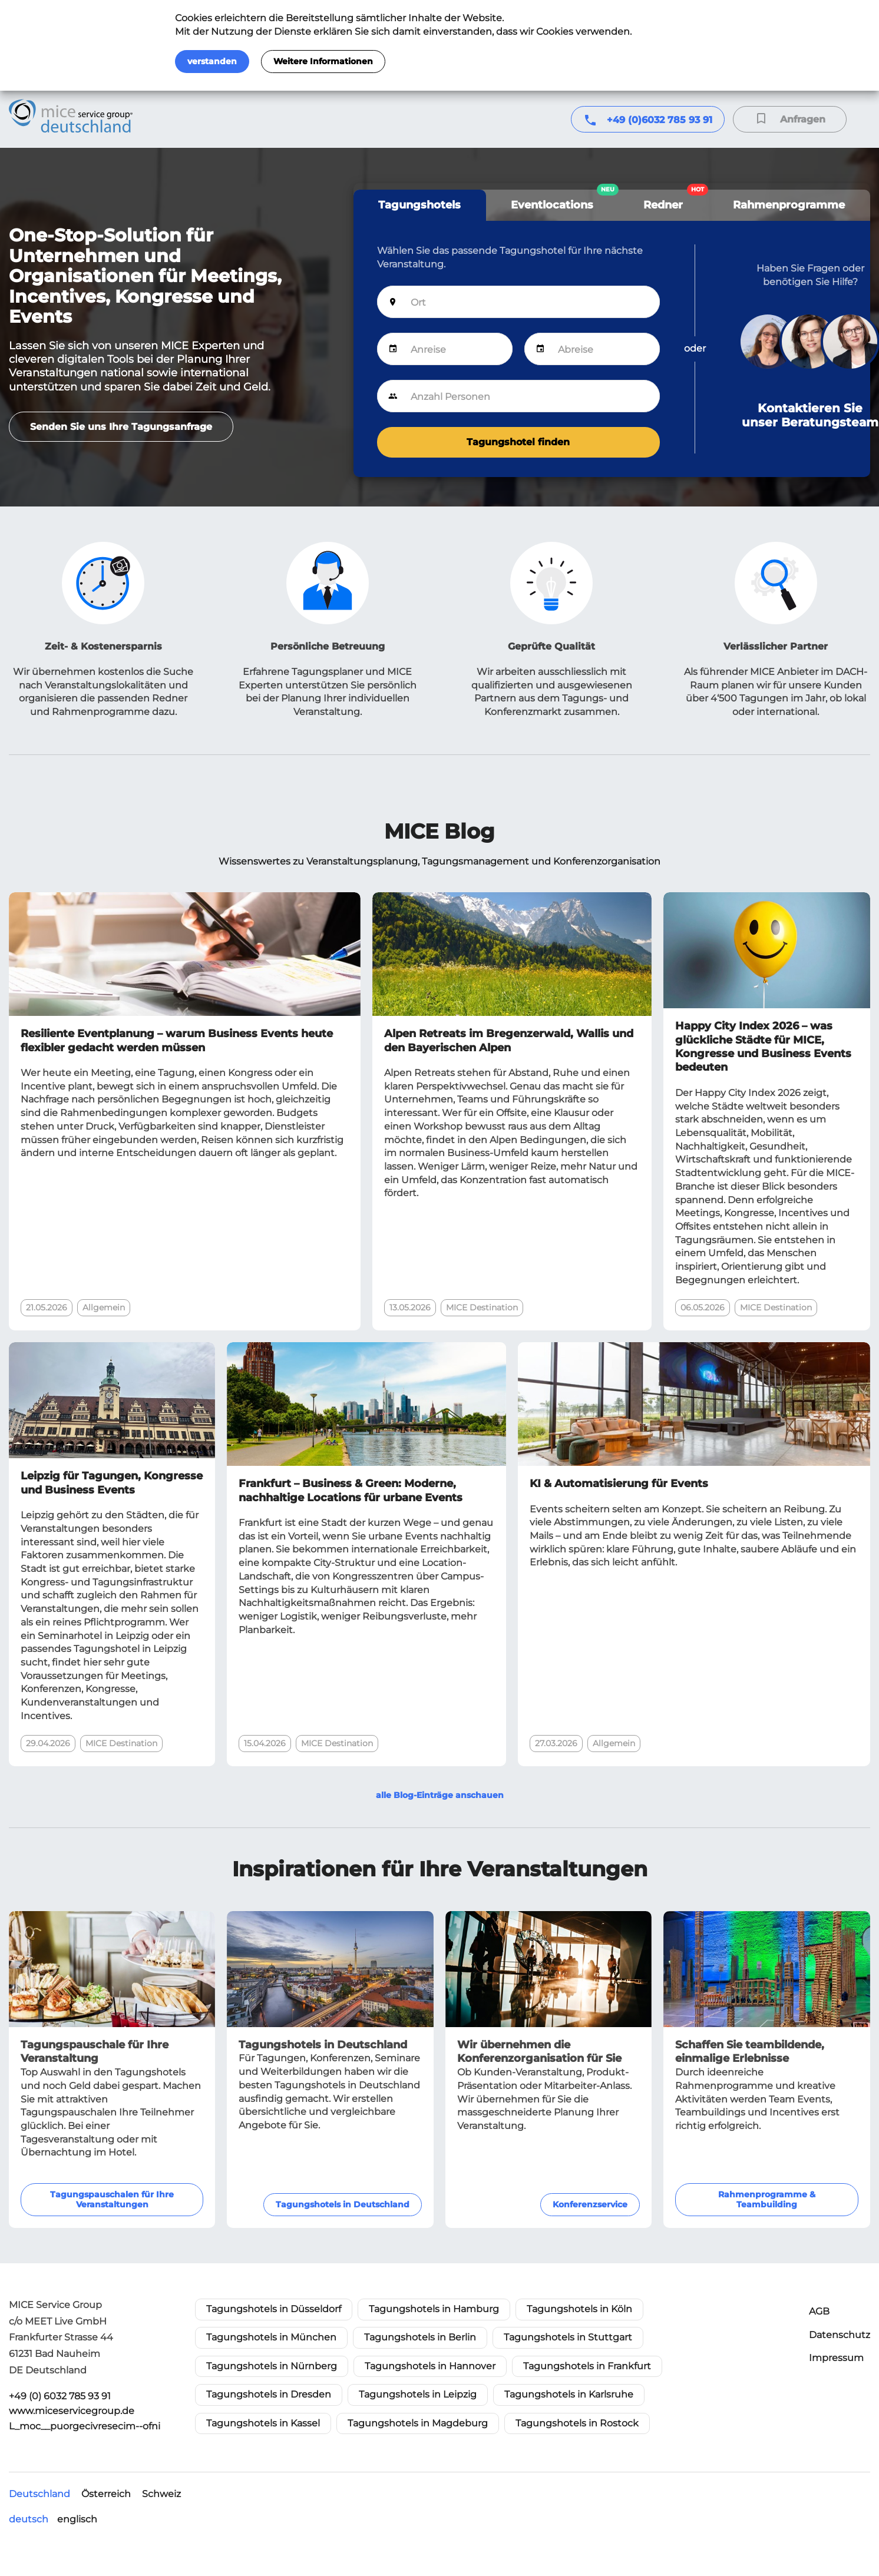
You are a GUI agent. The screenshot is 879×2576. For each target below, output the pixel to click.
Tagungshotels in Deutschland (342, 2204)
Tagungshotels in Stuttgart (568, 2337)
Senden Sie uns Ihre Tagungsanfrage (121, 426)
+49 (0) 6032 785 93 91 (60, 2396)
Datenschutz (839, 2334)
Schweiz (161, 2493)
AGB (819, 2311)
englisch (77, 2519)
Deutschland (39, 2493)
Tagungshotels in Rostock (577, 2423)
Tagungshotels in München (271, 2337)
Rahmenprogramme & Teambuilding (766, 2199)
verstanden (212, 61)
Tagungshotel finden (518, 442)
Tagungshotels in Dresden (268, 2394)
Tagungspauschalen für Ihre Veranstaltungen (112, 2199)
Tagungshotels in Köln (579, 2309)
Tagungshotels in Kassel (263, 2423)
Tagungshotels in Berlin (420, 2337)
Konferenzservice (590, 2204)
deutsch (28, 2519)
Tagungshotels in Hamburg (434, 2309)
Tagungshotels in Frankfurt (587, 2366)
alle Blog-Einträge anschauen (440, 1795)
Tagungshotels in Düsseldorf (273, 2309)
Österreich (106, 2493)
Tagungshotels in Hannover (430, 2366)
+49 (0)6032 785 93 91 (659, 119)
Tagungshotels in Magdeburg (418, 2423)
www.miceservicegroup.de (71, 2410)
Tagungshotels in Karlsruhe (568, 2394)
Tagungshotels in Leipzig (418, 2394)
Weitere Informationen (323, 61)
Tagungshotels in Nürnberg (271, 2366)
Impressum (836, 2357)
